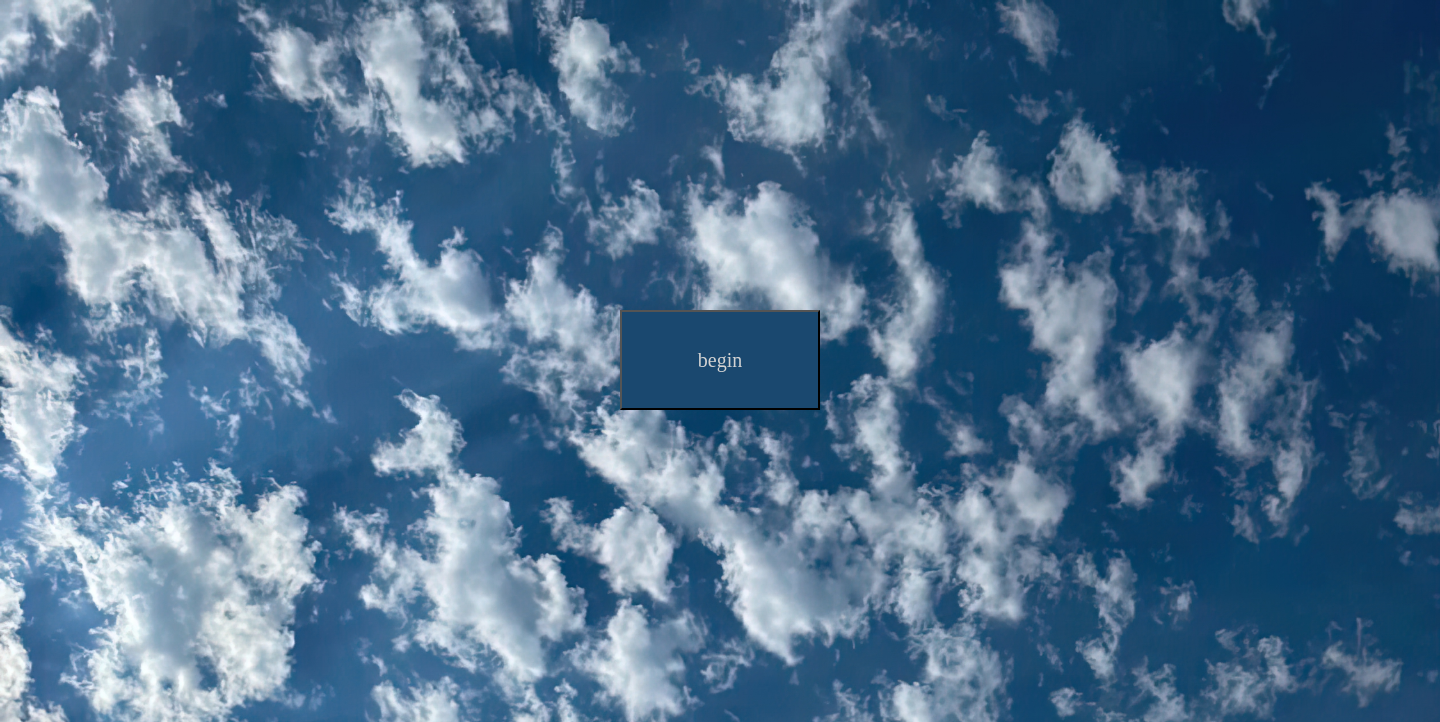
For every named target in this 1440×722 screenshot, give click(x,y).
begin (720, 360)
